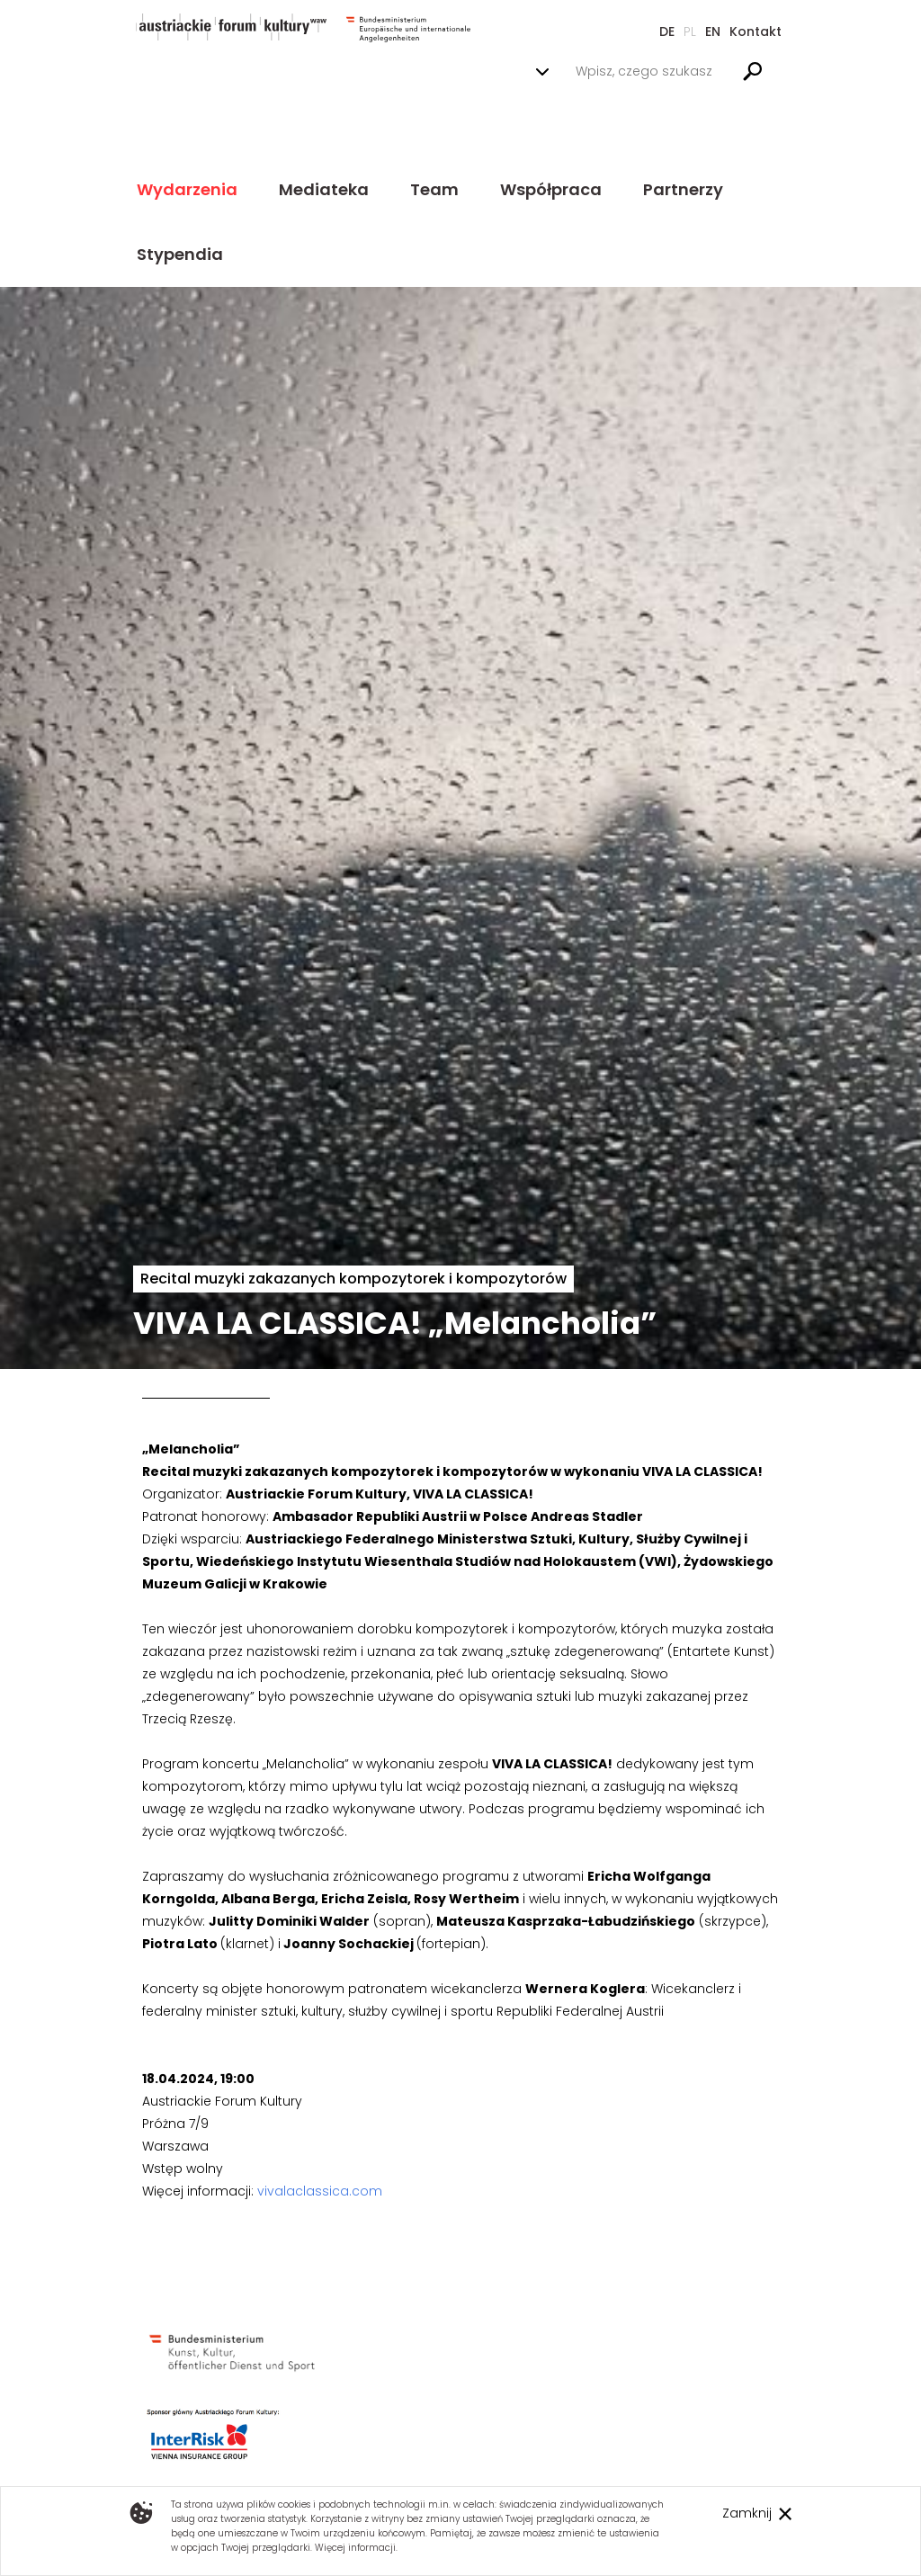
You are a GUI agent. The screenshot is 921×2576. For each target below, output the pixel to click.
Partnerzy (683, 189)
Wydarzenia (187, 189)
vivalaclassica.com (319, 2191)
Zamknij (747, 2513)
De (667, 31)
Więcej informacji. (356, 2547)
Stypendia (180, 254)
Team (434, 189)
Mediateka (324, 189)
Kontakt (755, 31)
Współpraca (551, 189)
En (712, 31)
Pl (690, 31)
